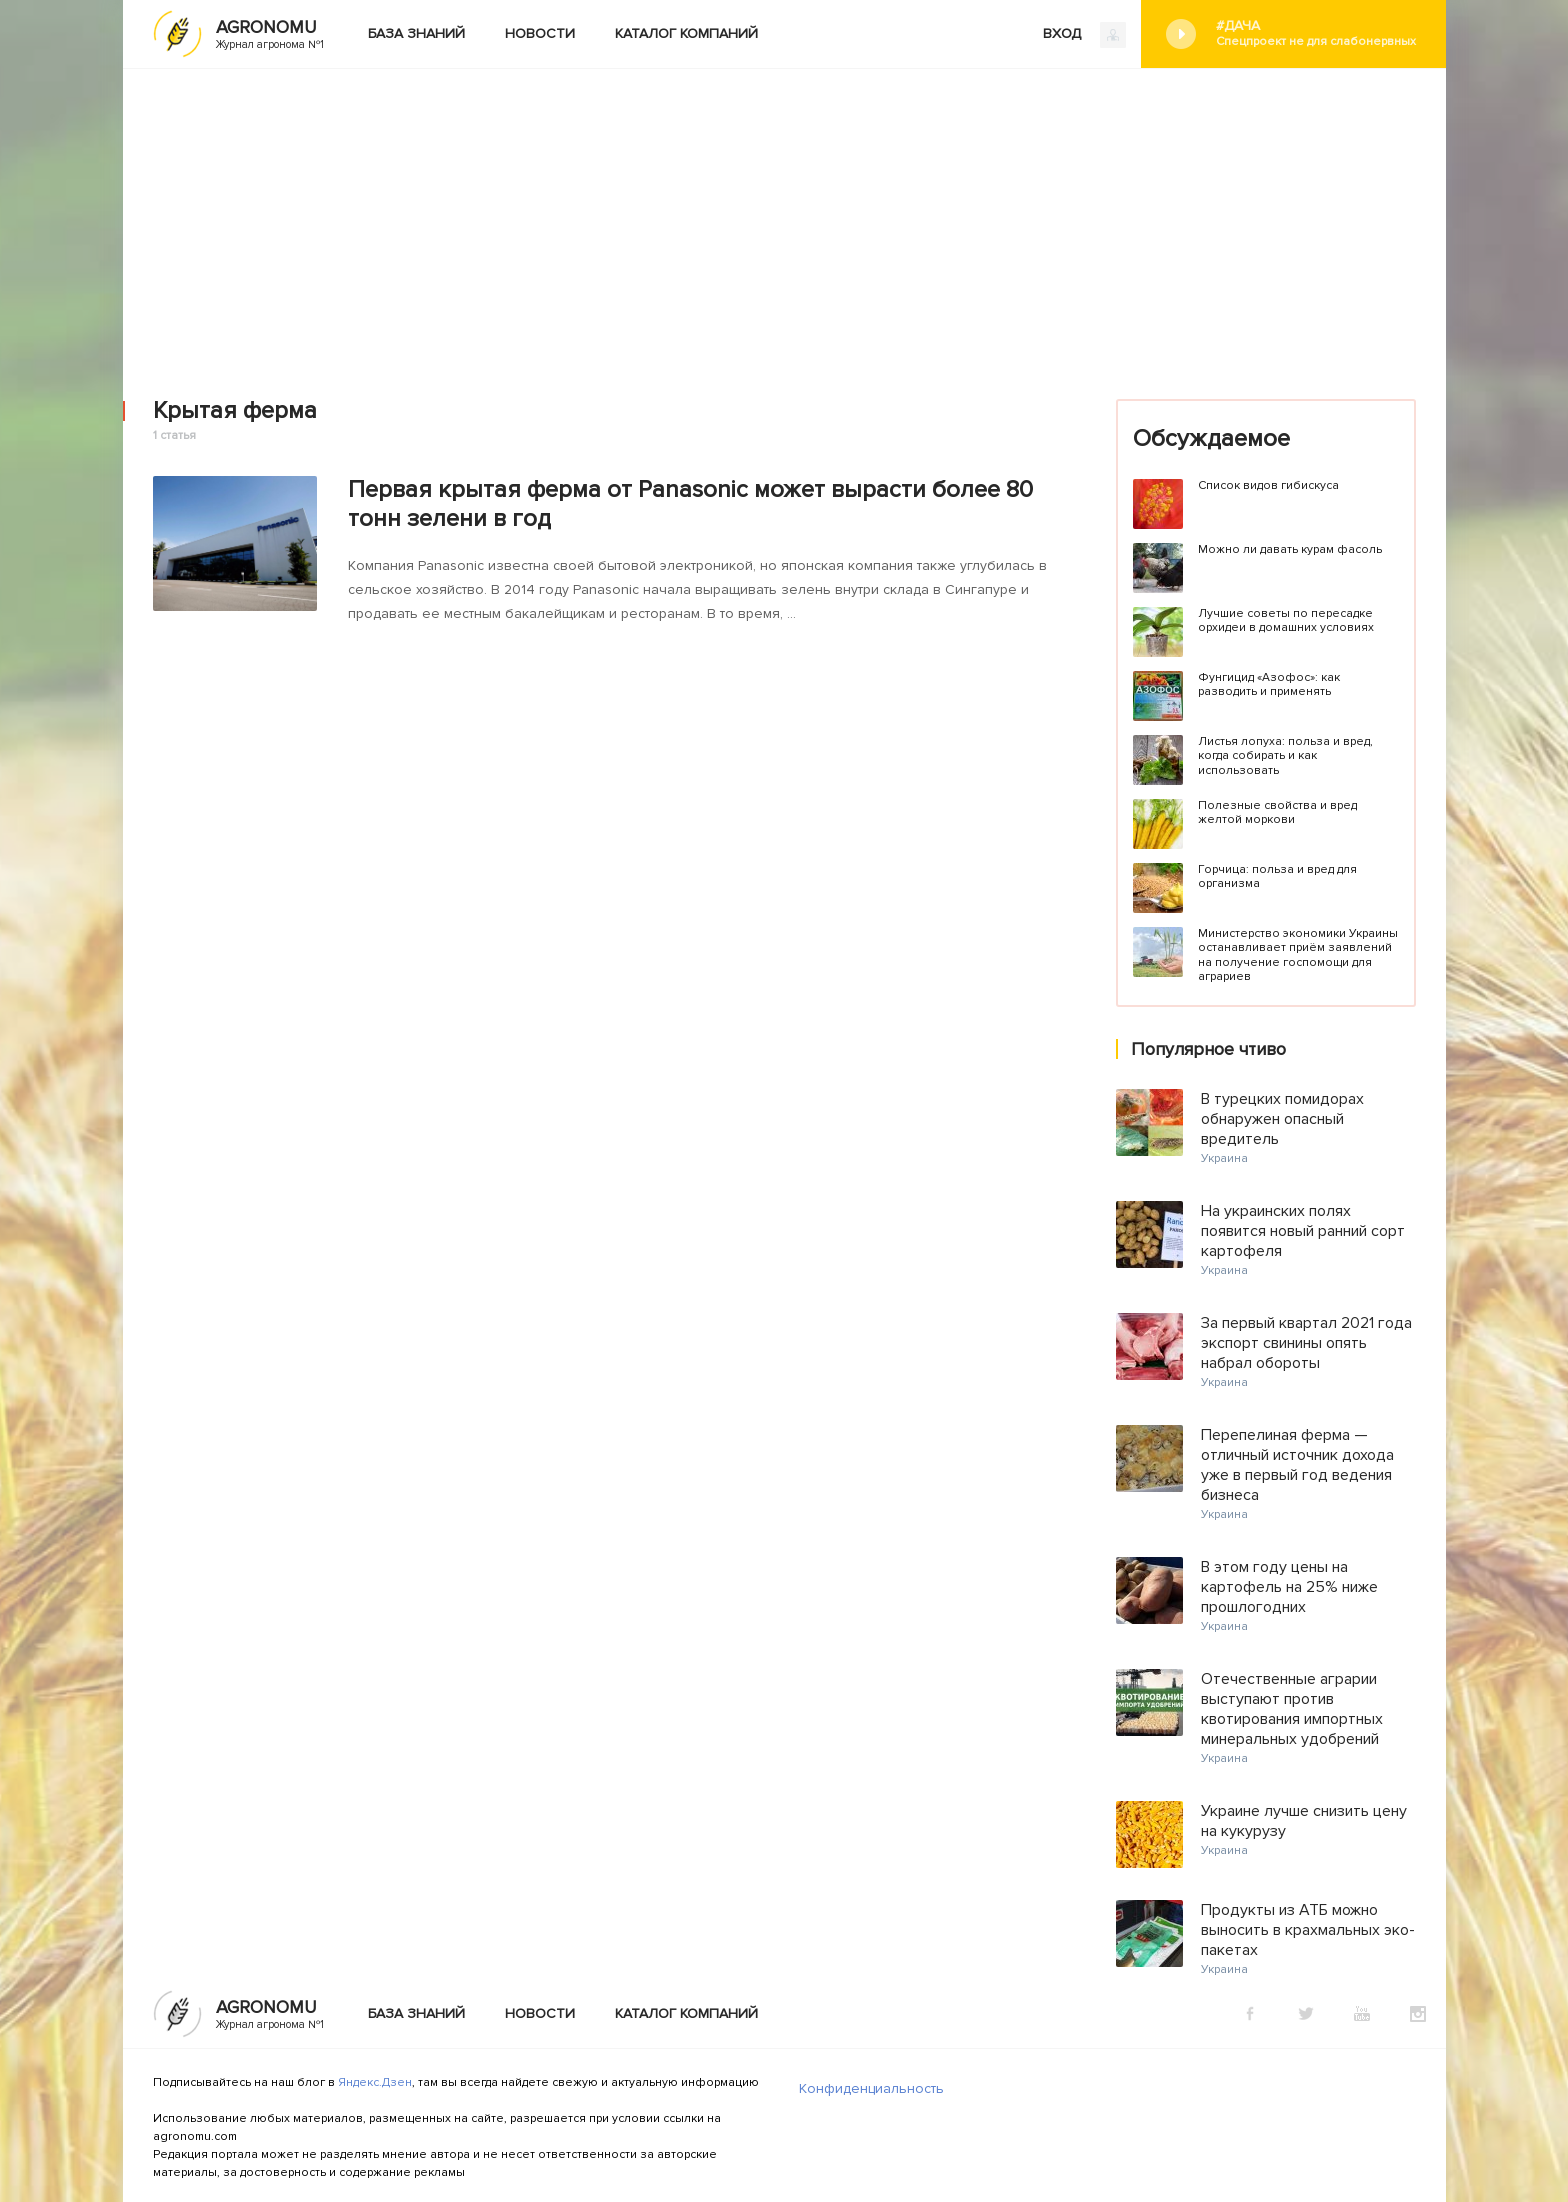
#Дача (1316, 33)
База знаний (416, 33)
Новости (540, 33)
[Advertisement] (784, 219)
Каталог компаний (686, 33)
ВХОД (1084, 35)
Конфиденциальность (871, 2088)
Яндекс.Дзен (375, 2082)
